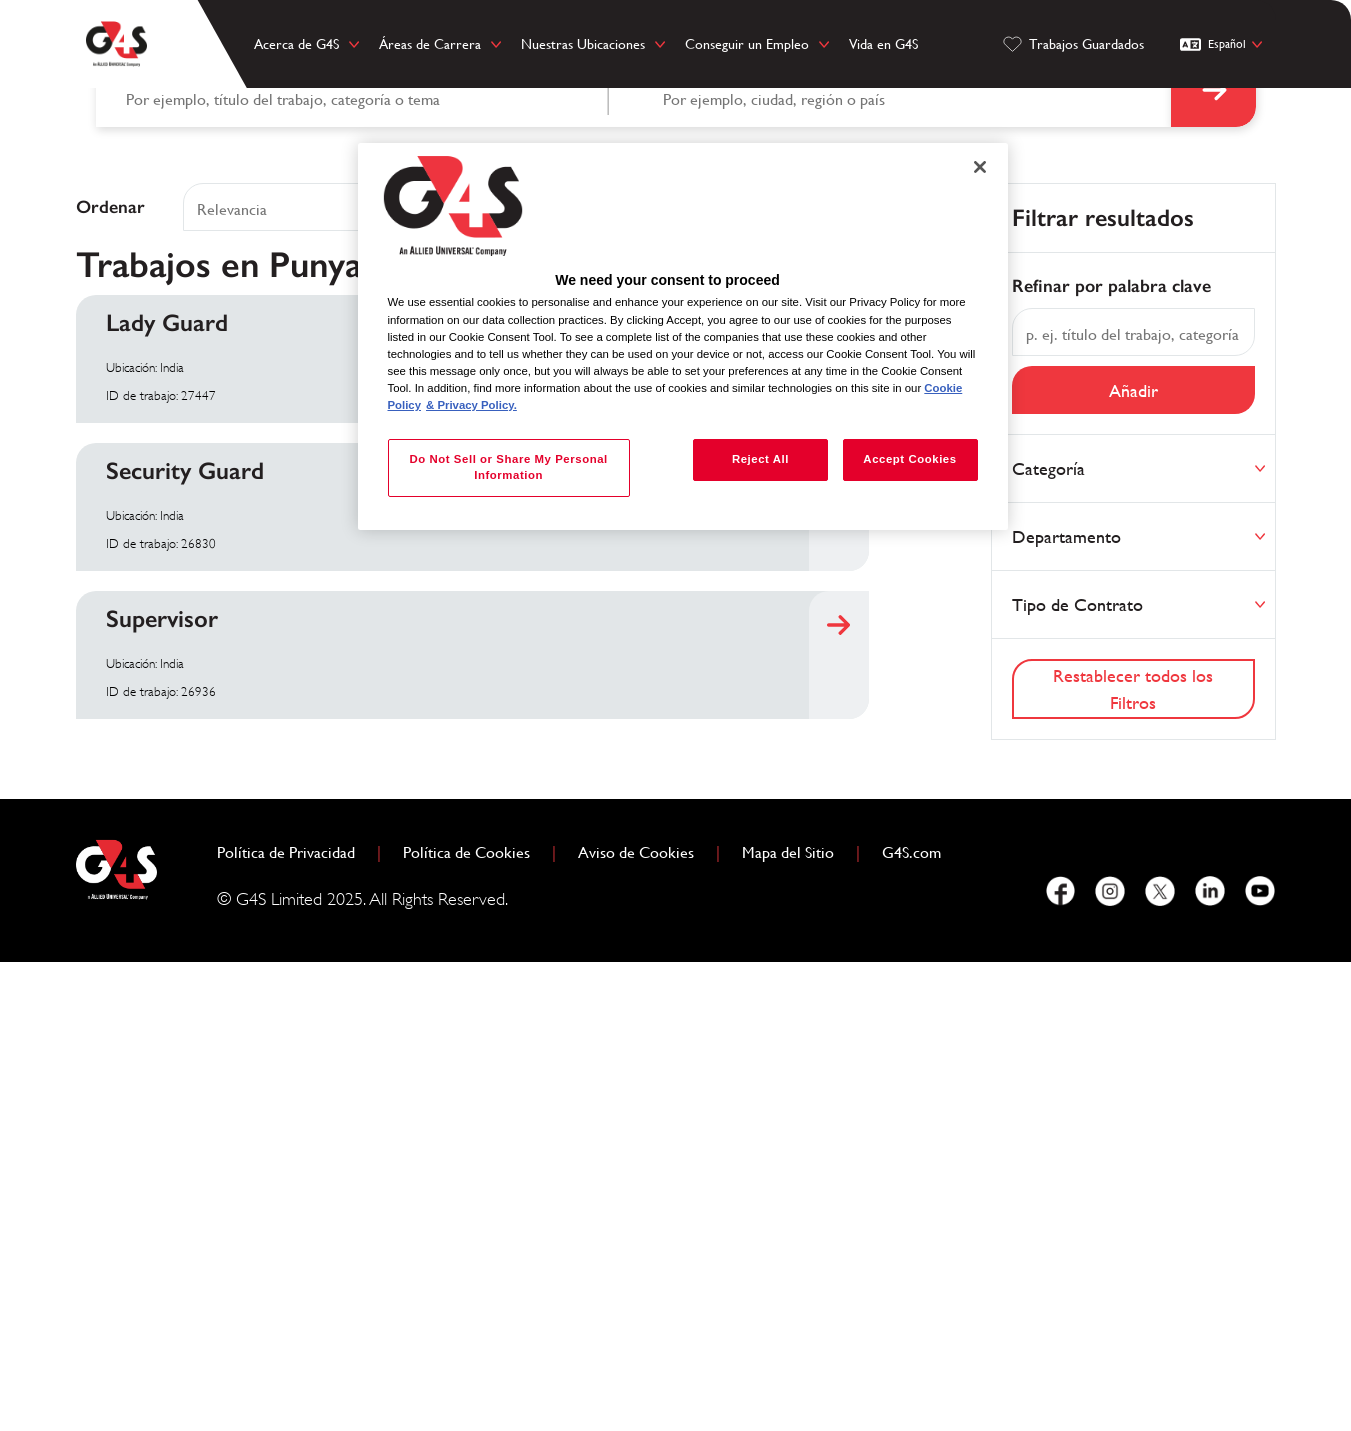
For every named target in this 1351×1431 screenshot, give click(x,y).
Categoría (1048, 936)
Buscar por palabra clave (201, 540)
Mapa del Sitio (788, 1320)
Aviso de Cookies (636, 1320)
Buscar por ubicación (726, 540)
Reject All (759, 459)
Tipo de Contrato (1077, 1072)
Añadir (1133, 858)
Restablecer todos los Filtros (1133, 1157)
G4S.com (919, 1318)
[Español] (1224, 44)
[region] (683, 337)
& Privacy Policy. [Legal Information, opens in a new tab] (471, 405)
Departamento (1066, 1004)
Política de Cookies (474, 1318)
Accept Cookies (909, 459)
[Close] (980, 167)
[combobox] (902, 557)
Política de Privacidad (294, 1318)
